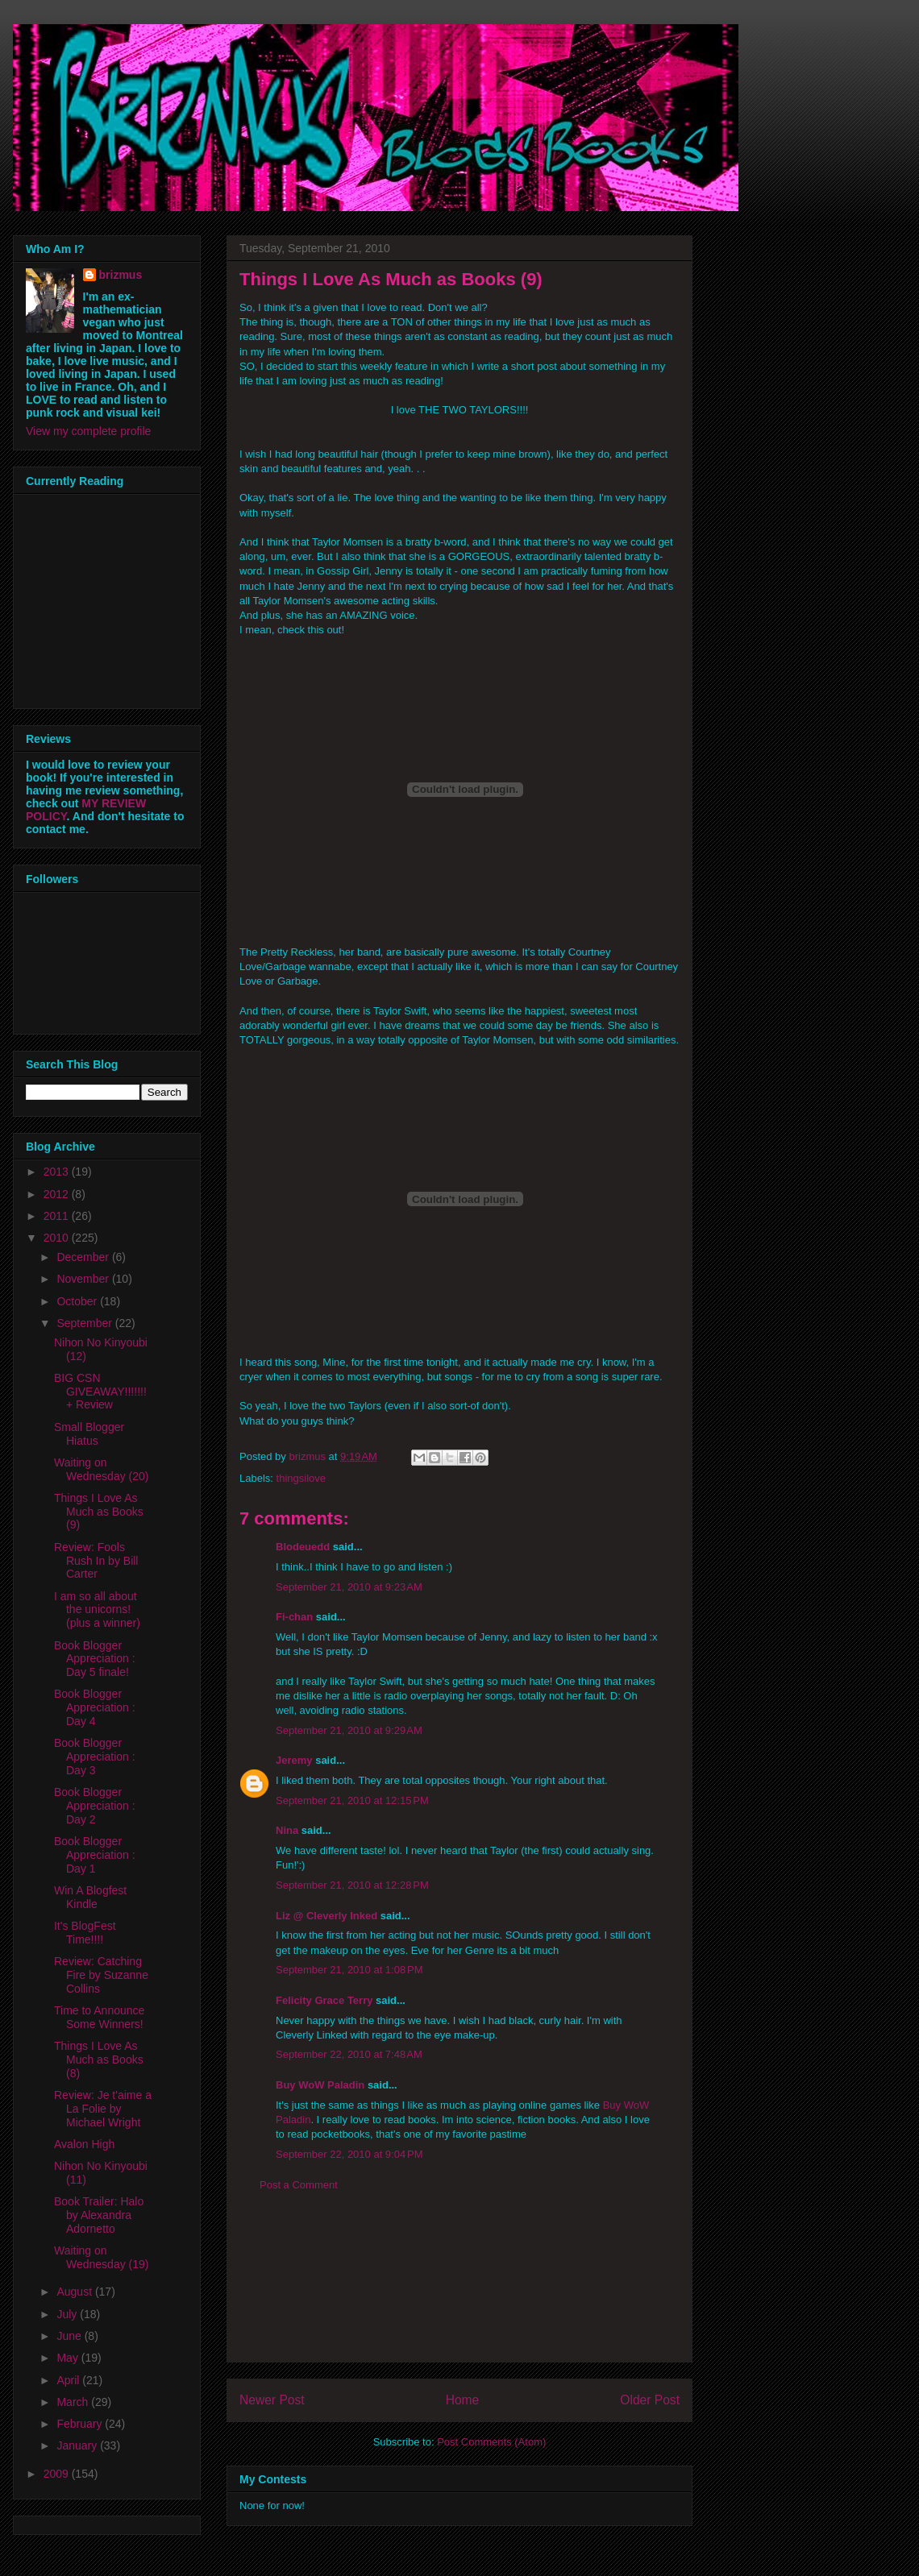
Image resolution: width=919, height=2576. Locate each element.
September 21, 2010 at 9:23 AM (349, 1587)
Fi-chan (294, 1617)
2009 (58, 2473)
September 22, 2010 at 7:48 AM (349, 2054)
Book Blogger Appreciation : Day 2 (94, 1806)
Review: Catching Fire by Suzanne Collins (101, 1975)
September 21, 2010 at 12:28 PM (352, 1885)
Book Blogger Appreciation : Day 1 (94, 1855)
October (78, 1301)
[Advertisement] (459, 2289)
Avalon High (84, 2144)
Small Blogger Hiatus (89, 1434)
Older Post (650, 2400)
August (75, 2291)
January (78, 2445)
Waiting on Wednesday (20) (101, 1469)
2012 (58, 1194)
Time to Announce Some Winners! (99, 2017)
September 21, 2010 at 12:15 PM (352, 1800)
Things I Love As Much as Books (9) (98, 1511)
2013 (58, 1171)
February (80, 2423)
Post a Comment (299, 2185)
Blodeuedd (303, 1547)
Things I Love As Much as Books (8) (98, 2059)
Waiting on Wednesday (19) (101, 2257)
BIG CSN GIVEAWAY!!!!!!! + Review (100, 1391)
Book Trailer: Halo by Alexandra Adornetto (98, 2215)
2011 (58, 1215)
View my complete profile (88, 431)
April (69, 2380)
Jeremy (294, 1760)
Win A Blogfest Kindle (90, 1897)
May (68, 2357)
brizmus (121, 274)
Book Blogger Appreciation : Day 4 (94, 1707)
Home (463, 2400)
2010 (58, 1237)
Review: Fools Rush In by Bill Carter (96, 1561)
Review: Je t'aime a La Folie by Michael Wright (103, 2109)
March (73, 2402)
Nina (287, 1830)
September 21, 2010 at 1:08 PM (349, 1970)
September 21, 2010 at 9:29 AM (349, 1730)
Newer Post (272, 2400)
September (85, 1323)
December (83, 1257)
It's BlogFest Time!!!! (85, 1932)
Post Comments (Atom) (491, 2442)
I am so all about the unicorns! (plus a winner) (97, 1610)
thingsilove (301, 1478)
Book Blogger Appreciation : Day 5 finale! (94, 1659)
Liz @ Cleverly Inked (326, 1916)
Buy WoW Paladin (320, 2085)
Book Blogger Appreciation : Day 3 (94, 1756)
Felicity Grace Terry (324, 2000)
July (68, 2314)
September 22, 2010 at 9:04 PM (349, 2154)
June (70, 2335)
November (83, 1278)
